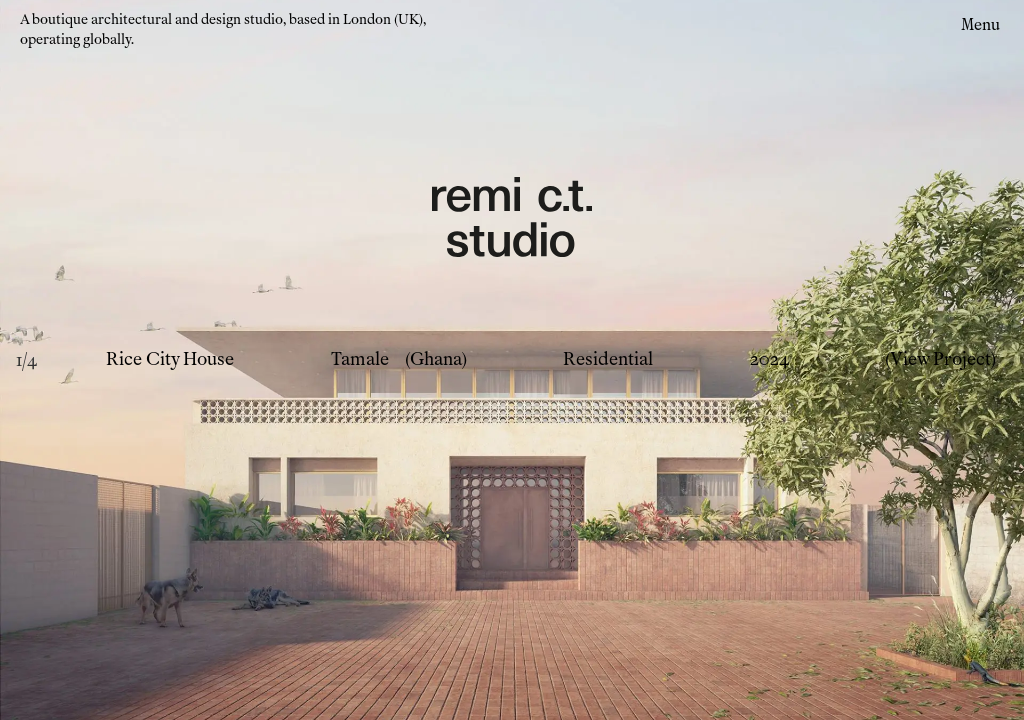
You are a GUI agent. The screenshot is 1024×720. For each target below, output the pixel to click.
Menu (980, 24)
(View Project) (940, 359)
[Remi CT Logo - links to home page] (512, 220)
